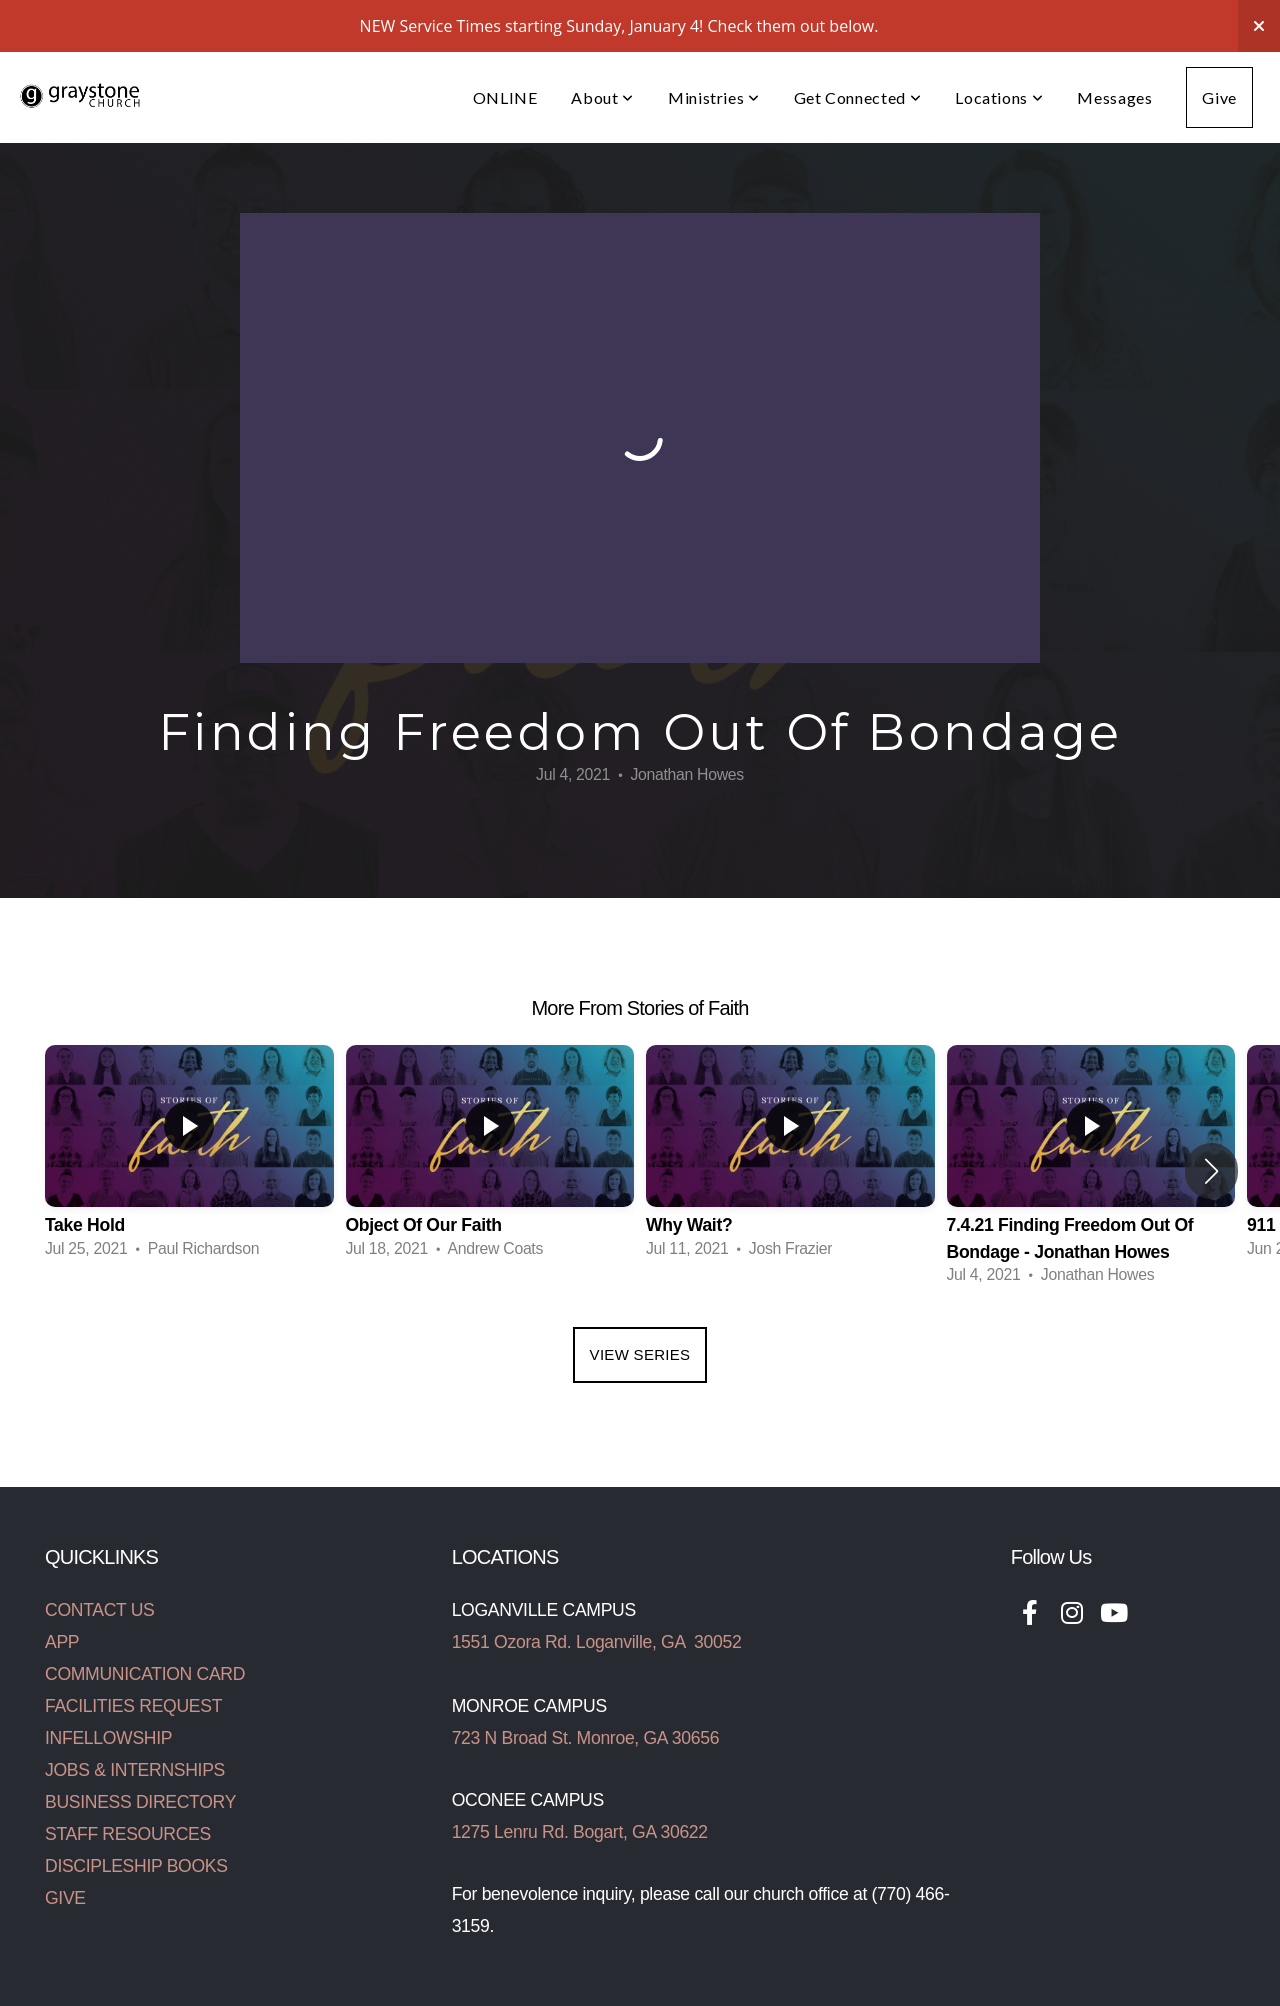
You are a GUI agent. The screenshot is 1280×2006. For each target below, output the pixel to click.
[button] (1211, 1171)
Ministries (714, 97)
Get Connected (858, 97)
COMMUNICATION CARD (145, 1674)
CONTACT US (100, 1610)
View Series (640, 1354)
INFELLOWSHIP (108, 1738)
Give (1219, 97)
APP (62, 1642)
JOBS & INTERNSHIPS (135, 1770)
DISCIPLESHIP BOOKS (136, 1866)
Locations (999, 97)
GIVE (65, 1898)
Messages (1114, 97)
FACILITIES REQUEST (133, 1706)
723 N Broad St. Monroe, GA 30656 (586, 1738)
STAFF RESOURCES (128, 1834)
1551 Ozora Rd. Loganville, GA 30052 (597, 1642)
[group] (189, 1158)
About (602, 97)
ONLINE (505, 97)
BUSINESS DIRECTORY (140, 1802)
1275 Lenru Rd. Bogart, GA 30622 (580, 1832)
